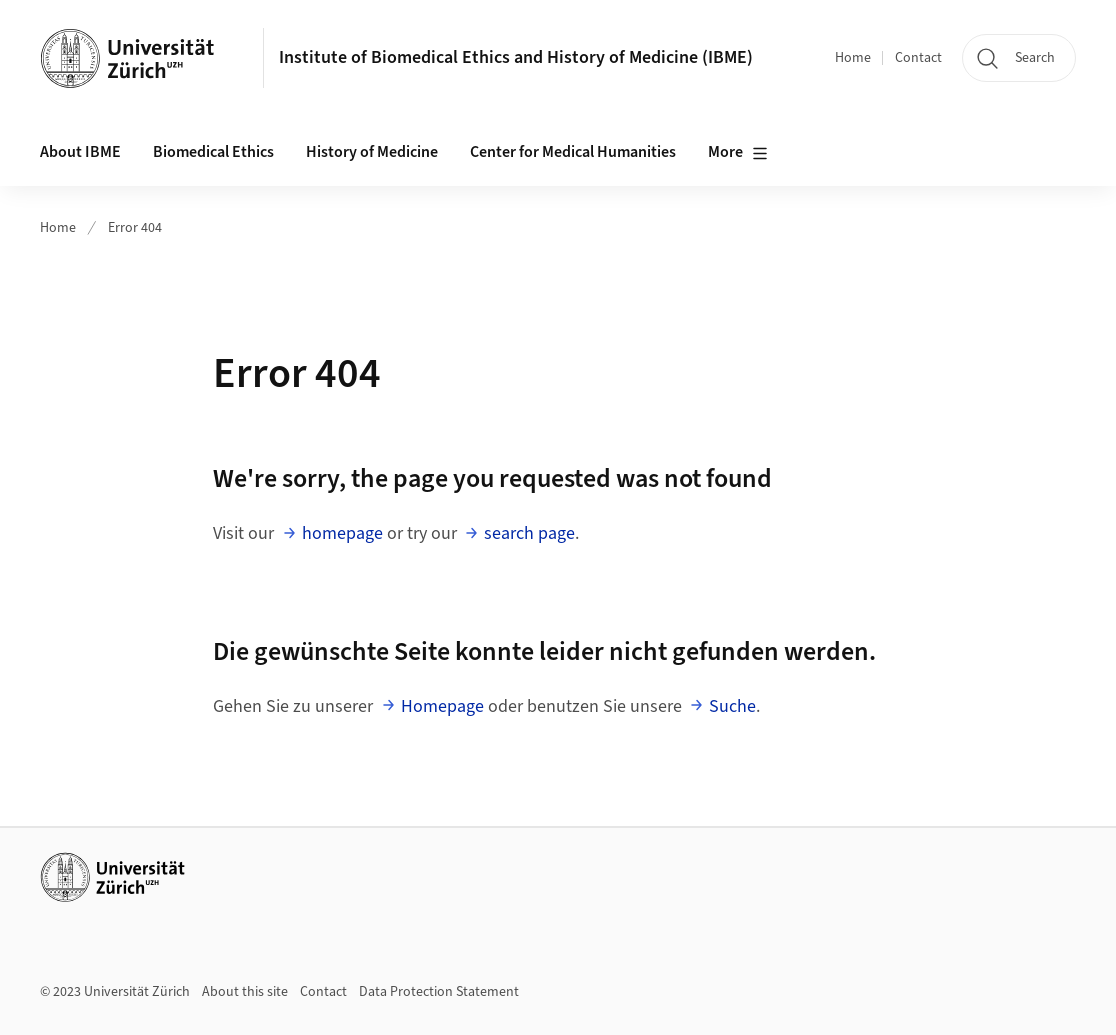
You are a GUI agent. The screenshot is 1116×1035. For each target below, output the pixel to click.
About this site (245, 992)
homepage (342, 533)
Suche (732, 706)
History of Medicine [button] (372, 152)
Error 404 (135, 228)
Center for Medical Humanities (573, 152)
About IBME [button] (80, 152)
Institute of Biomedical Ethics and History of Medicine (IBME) (516, 57)
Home (853, 58)
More (738, 153)
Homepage (442, 706)
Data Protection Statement (439, 992)
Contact (918, 58)
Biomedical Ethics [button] (213, 152)
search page (529, 533)
